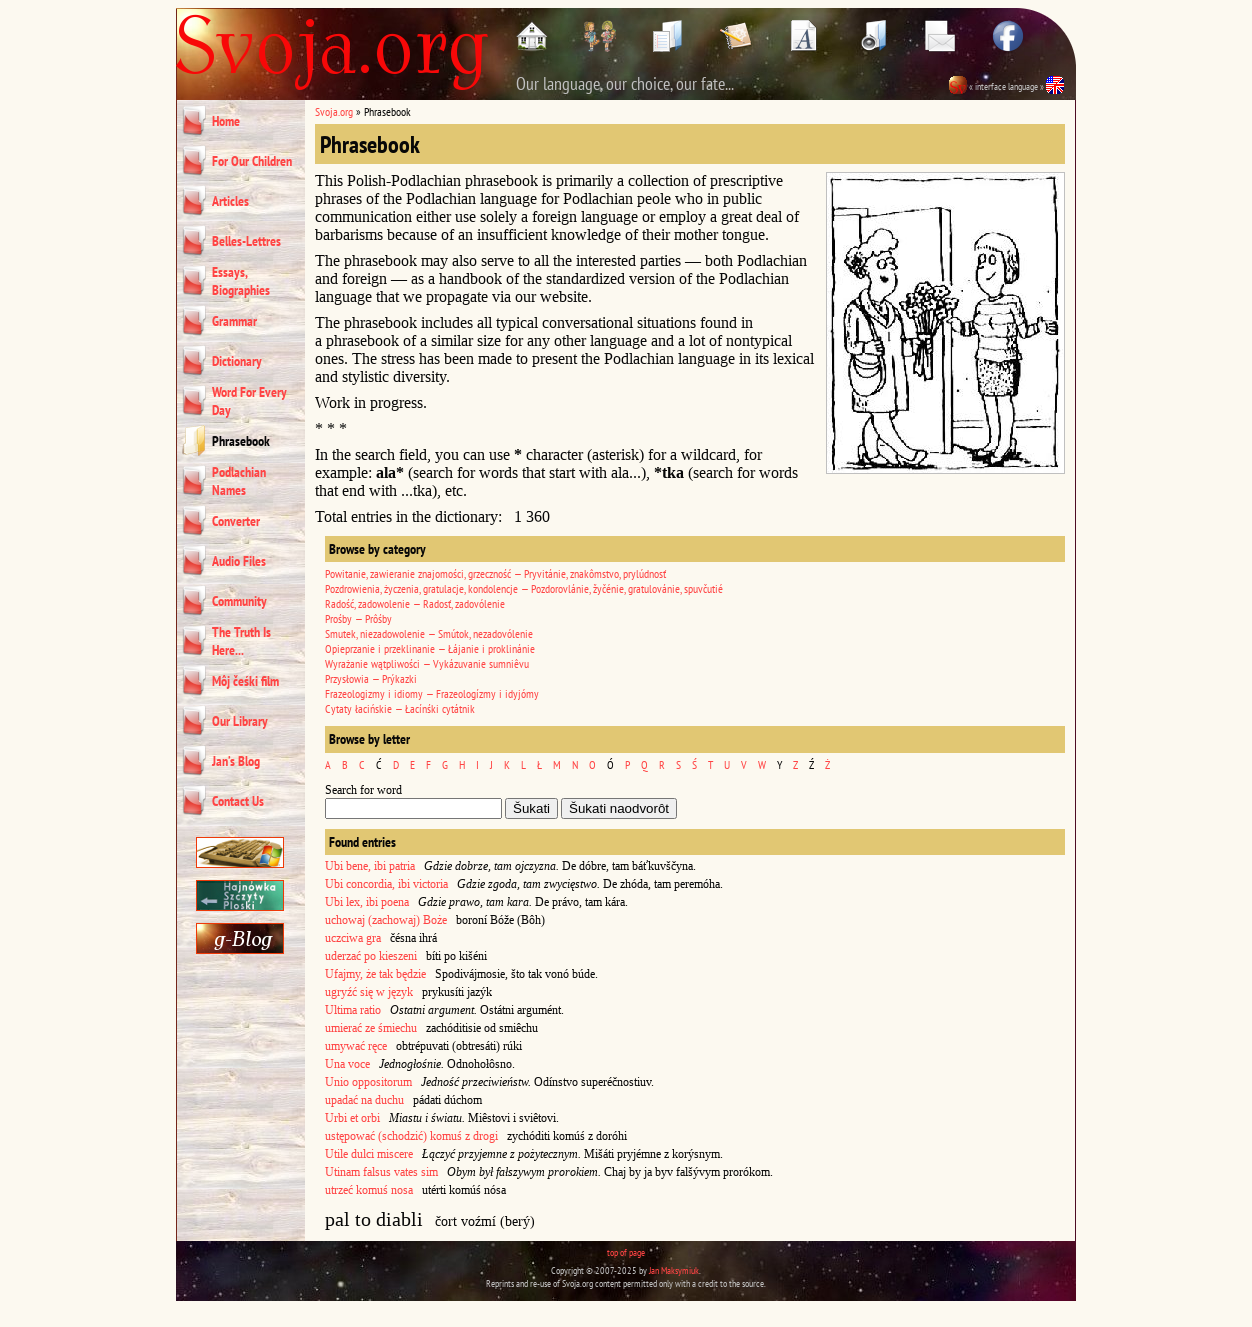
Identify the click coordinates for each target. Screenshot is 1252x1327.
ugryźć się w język (369, 992)
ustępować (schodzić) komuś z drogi (411, 1136)
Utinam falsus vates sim (381, 1172)
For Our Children (252, 161)
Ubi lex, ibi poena (367, 902)
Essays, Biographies (241, 281)
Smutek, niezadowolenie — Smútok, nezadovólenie (429, 633)
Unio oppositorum (368, 1082)
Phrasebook (241, 441)
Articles (230, 201)
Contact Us (238, 801)
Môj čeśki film (245, 681)
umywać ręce (356, 1046)
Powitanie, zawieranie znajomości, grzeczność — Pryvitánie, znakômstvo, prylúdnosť (495, 573)
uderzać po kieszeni (371, 956)
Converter (236, 521)
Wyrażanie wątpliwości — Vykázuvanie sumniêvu (427, 663)
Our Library (240, 721)
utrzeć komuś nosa (369, 1190)
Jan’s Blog (236, 761)
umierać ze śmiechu (371, 1028)
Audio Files (239, 561)
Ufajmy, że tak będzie (375, 974)
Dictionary (237, 361)
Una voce (347, 1064)
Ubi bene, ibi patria (370, 866)
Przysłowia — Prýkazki (371, 678)
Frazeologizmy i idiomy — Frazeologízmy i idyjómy (432, 693)
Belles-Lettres (246, 241)
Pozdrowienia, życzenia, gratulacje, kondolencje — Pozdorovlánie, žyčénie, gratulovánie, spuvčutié (524, 588)
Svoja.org (334, 111)
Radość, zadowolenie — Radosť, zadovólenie (415, 603)
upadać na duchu (364, 1100)
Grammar (234, 321)
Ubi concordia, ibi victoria (386, 884)
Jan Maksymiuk (674, 1270)
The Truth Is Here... (241, 641)
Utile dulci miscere (369, 1154)
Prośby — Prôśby (358, 618)
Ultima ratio (353, 1010)
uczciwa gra (353, 938)
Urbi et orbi (352, 1118)
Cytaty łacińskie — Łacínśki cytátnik (400, 708)
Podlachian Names (239, 481)
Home (226, 121)
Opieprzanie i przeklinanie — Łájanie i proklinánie (430, 648)
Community (239, 601)
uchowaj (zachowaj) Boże (386, 920)
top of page (626, 1252)
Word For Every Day (249, 401)
